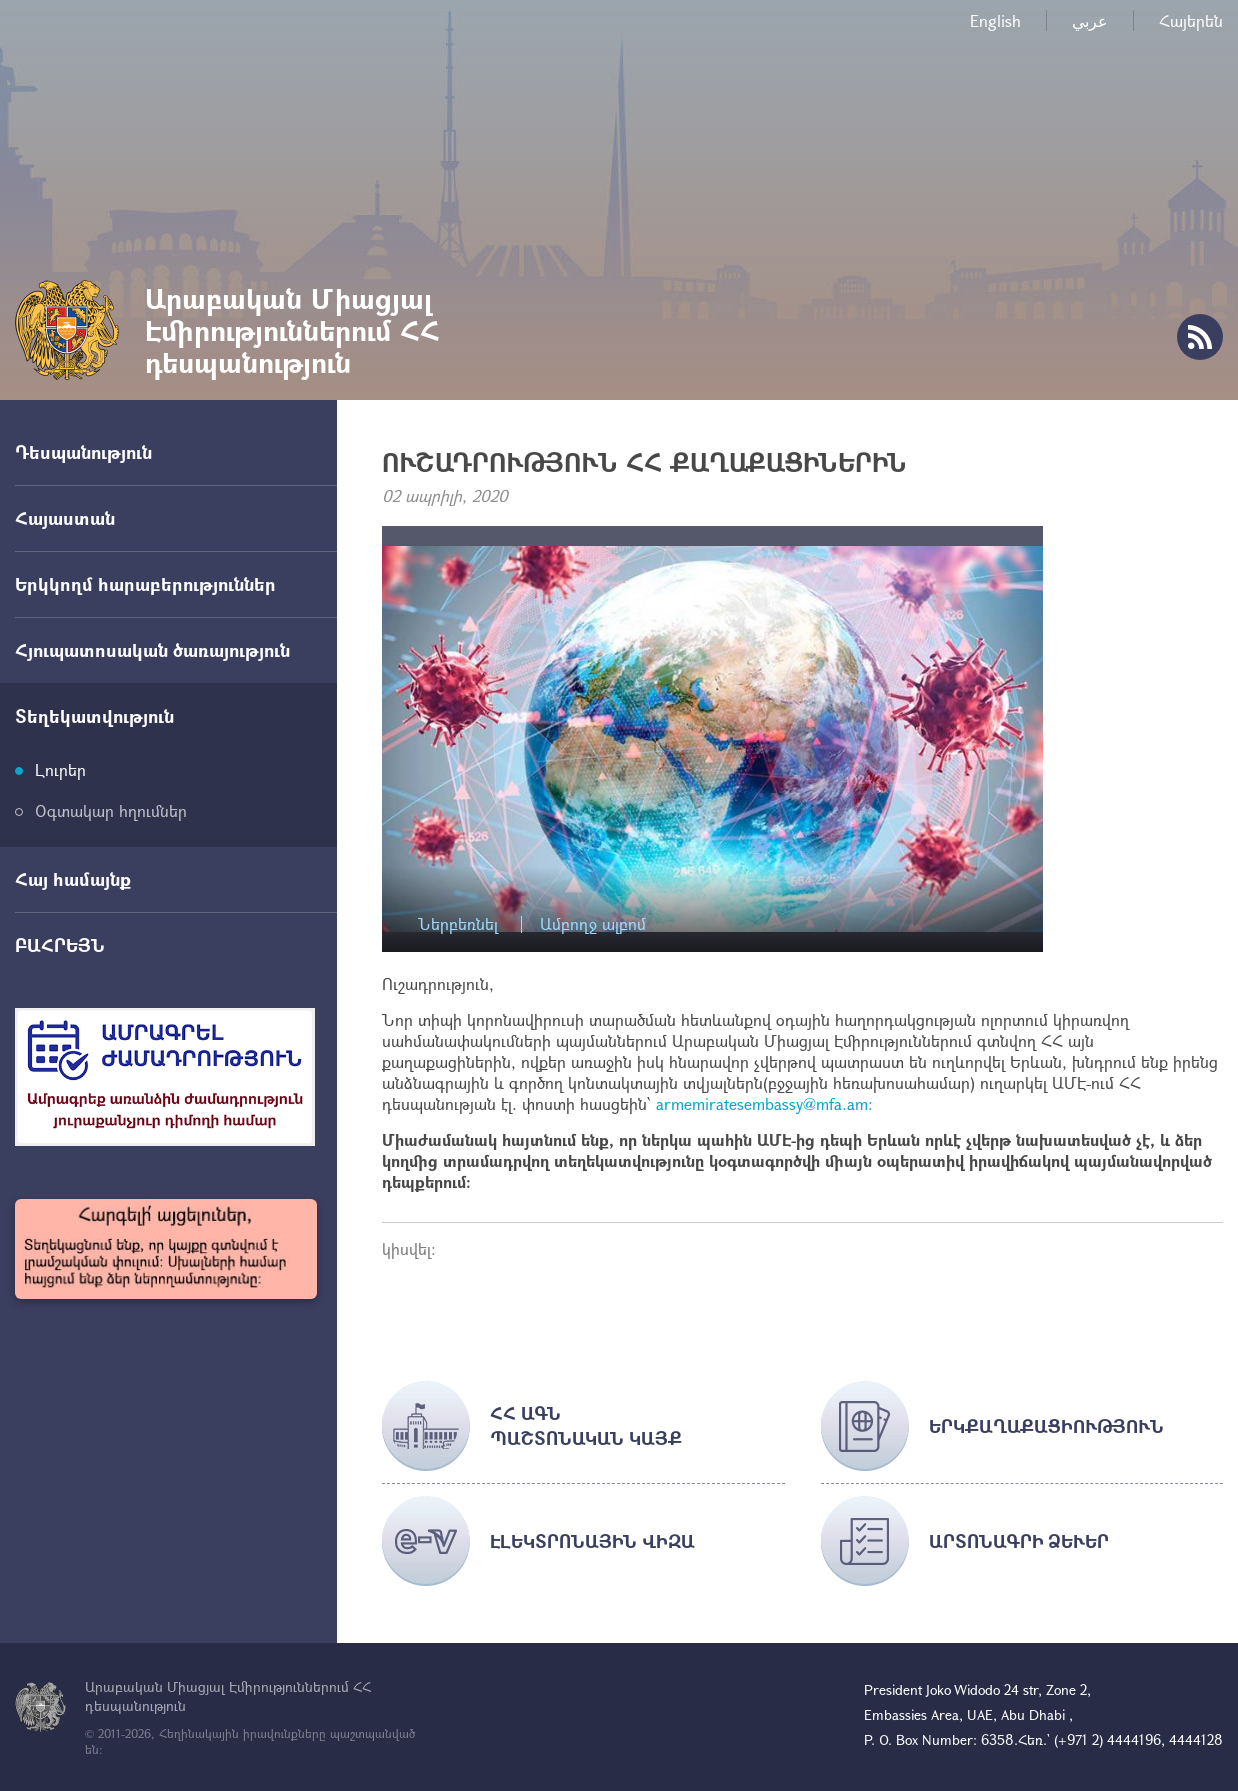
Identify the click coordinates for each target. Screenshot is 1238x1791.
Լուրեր (60, 769)
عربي (1090, 20)
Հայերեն (1191, 20)
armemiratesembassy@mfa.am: (764, 1103)
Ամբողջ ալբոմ (593, 924)
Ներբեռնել (458, 924)
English (995, 20)
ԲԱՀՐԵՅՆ (60, 945)
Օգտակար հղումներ (111, 810)
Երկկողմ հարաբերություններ (145, 584)
